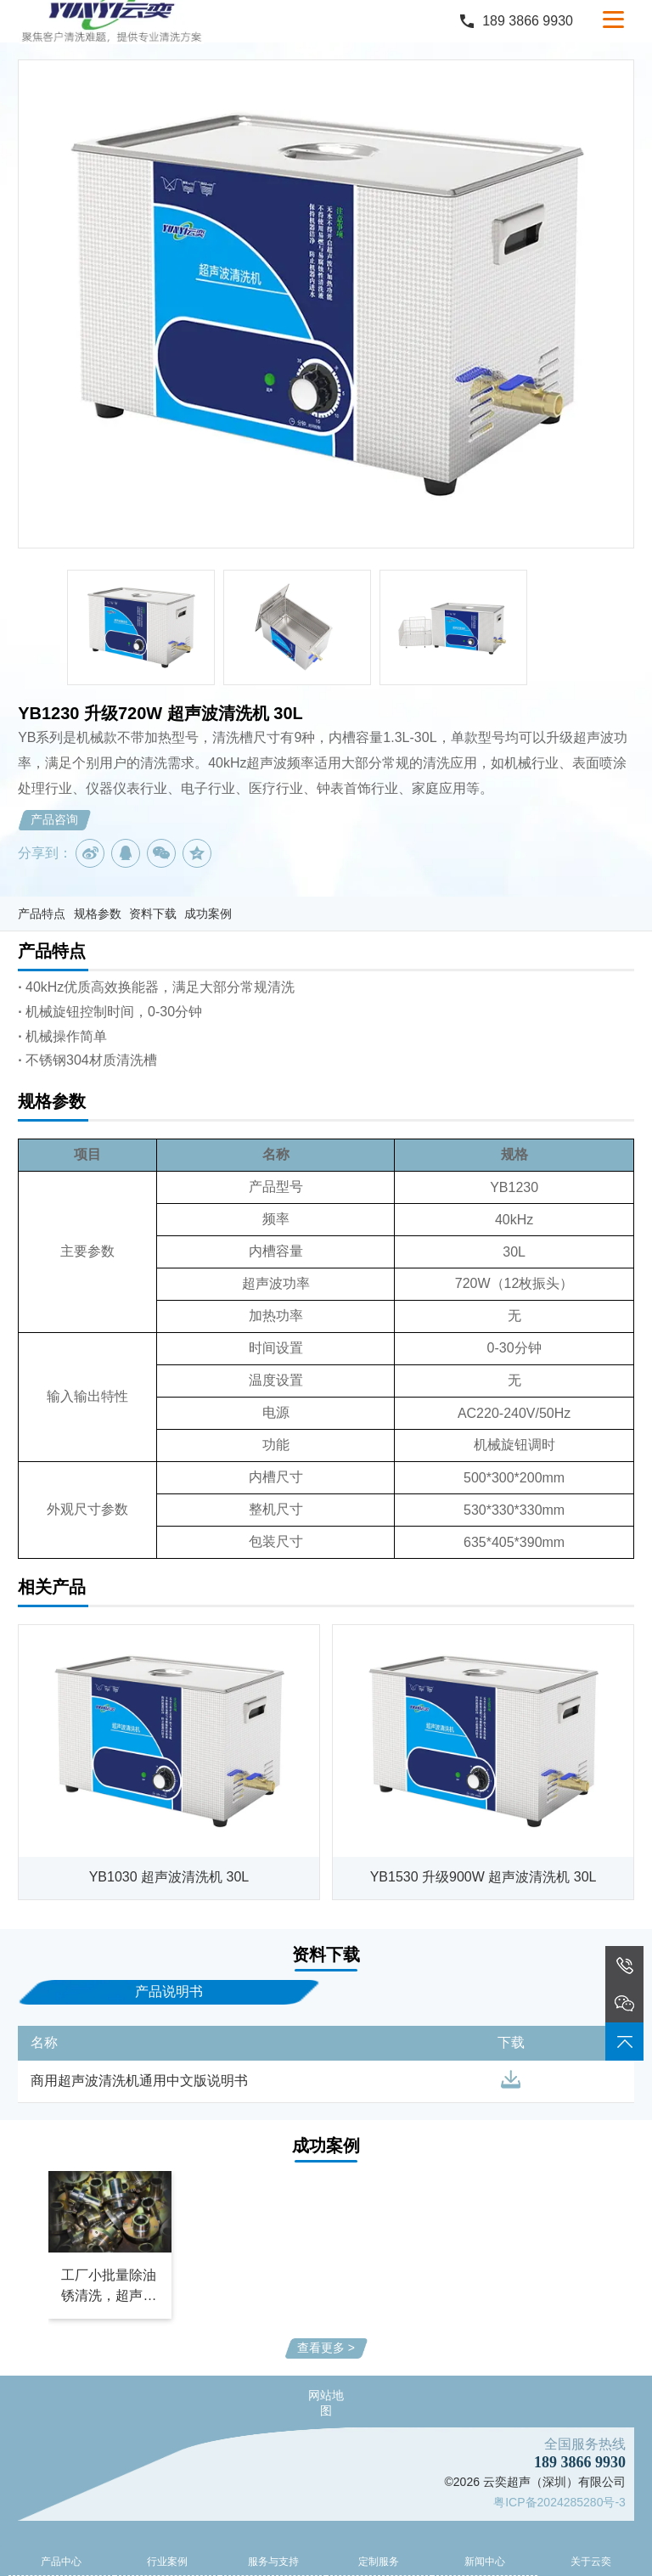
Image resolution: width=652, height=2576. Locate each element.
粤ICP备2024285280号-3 (559, 2502)
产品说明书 (169, 1991)
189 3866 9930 (527, 21)
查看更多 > (326, 2347)
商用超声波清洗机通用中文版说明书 (139, 2080)
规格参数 (97, 913)
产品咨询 (54, 819)
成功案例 (208, 913)
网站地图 (326, 2402)
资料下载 (153, 913)
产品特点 (41, 913)
